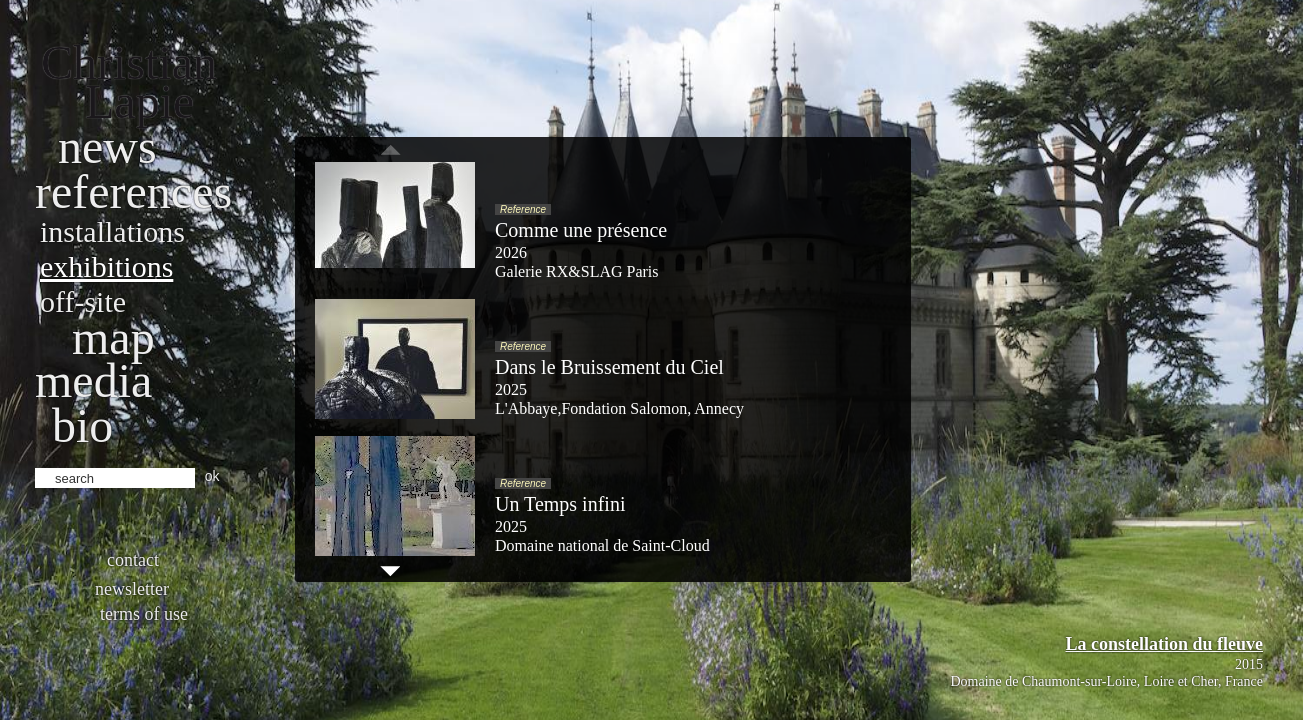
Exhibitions (106, 266)
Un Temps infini (560, 504)
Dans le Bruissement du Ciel (609, 367)
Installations (112, 231)
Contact (133, 560)
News (107, 146)
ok (212, 476)
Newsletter (132, 589)
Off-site (83, 301)
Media (93, 380)
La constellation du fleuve (1164, 644)
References (133, 191)
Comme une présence (581, 230)
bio (82, 425)
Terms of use (144, 614)
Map (113, 337)
